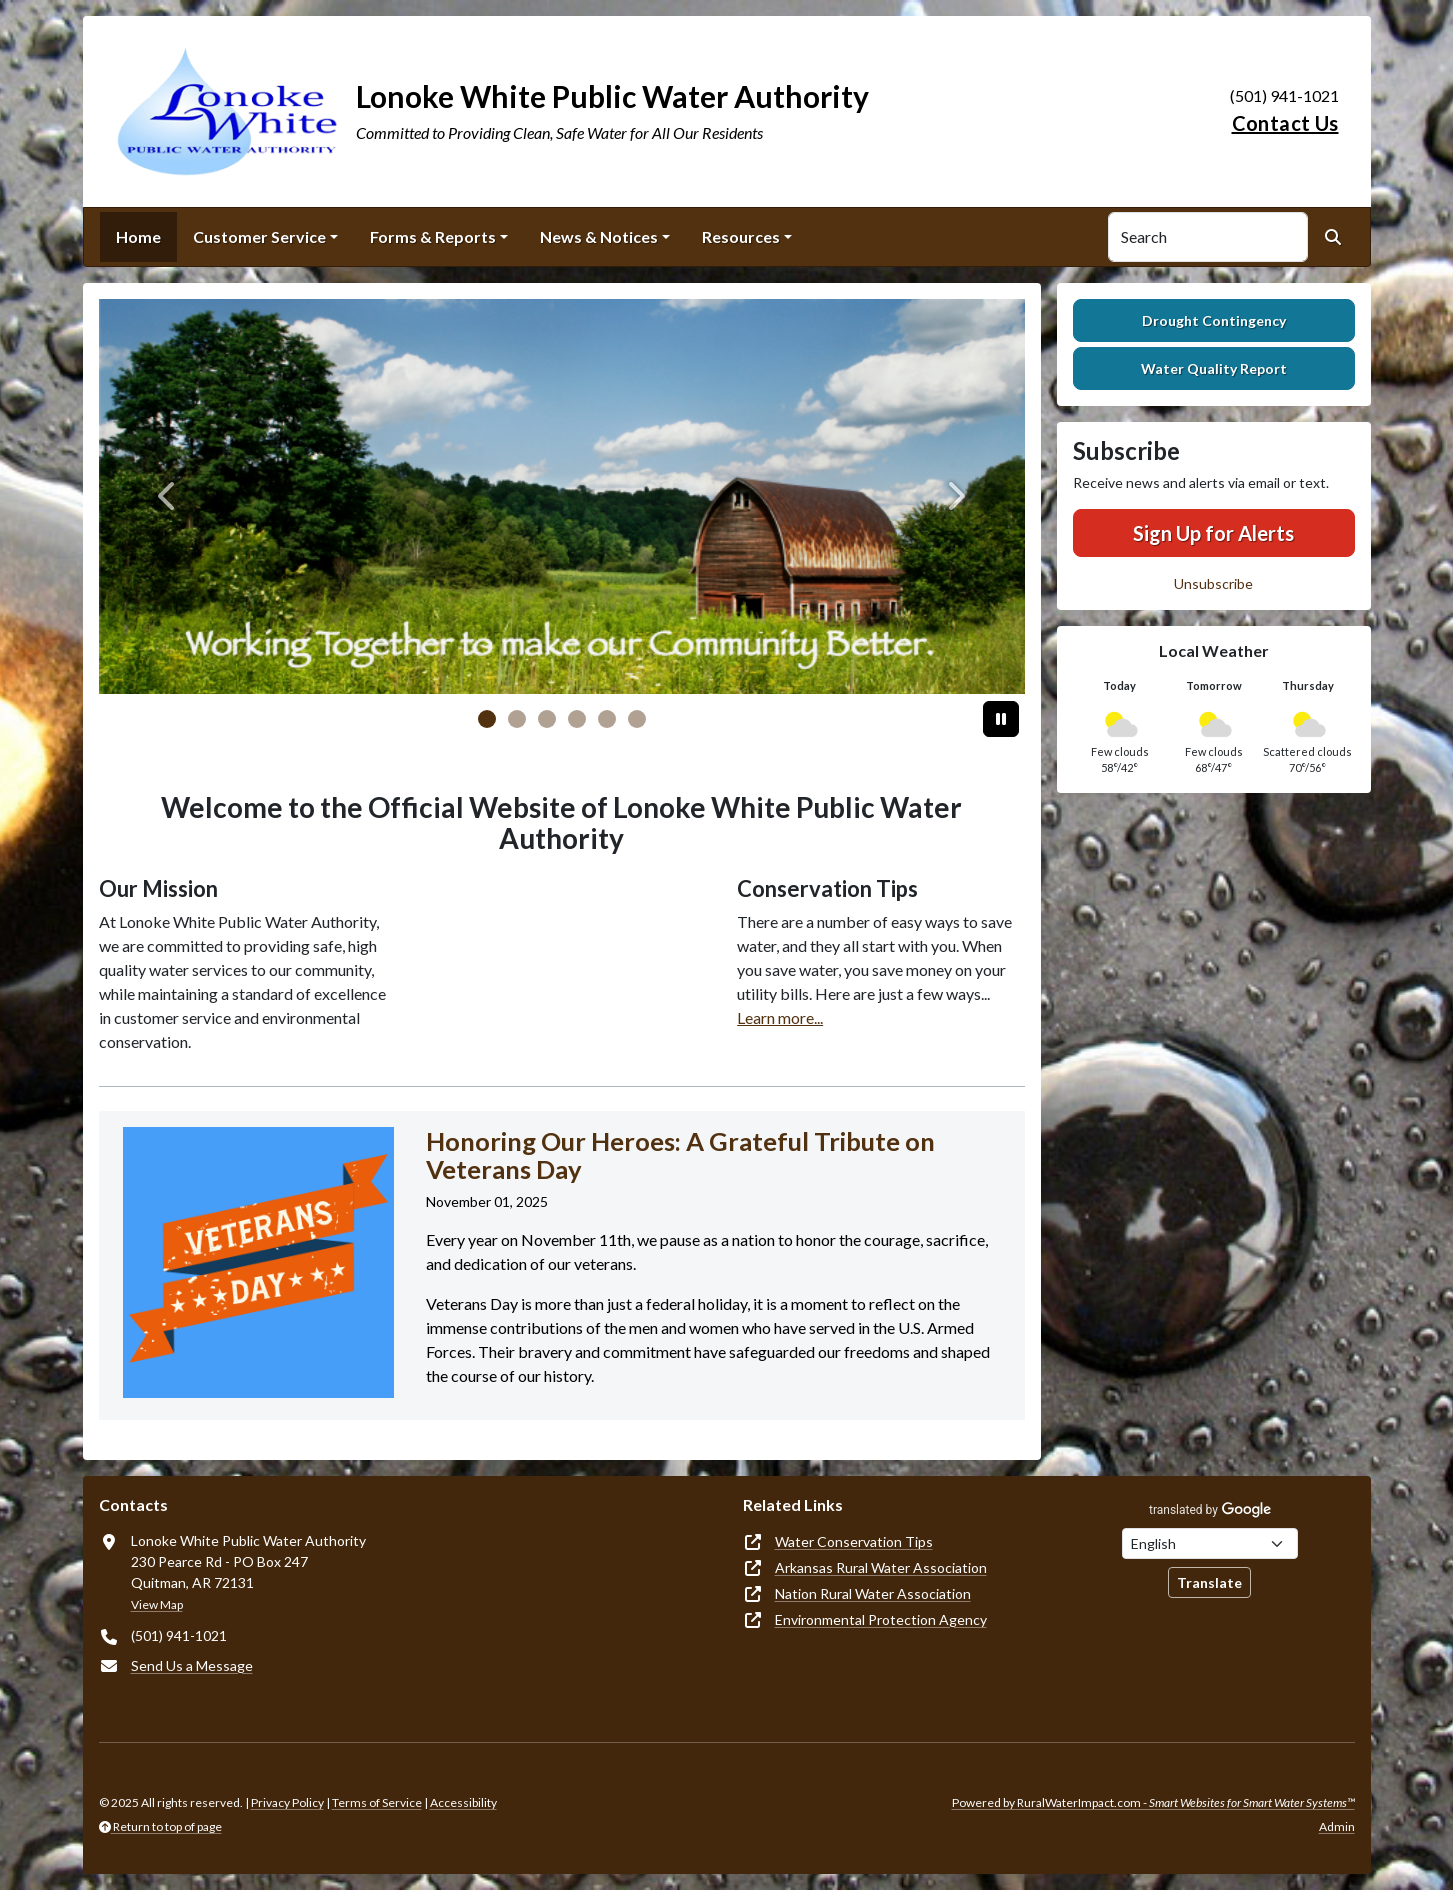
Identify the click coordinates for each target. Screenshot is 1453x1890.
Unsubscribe (1213, 583)
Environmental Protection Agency (881, 1619)
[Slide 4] (607, 719)
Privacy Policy (287, 1802)
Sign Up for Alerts (1213, 533)
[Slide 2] (547, 719)
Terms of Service (377, 1802)
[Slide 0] (487, 719)
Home (138, 236)
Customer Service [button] (259, 236)
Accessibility (463, 1802)
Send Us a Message (192, 1665)
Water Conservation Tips (854, 1541)
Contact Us (1285, 123)
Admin (1337, 1826)
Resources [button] (741, 236)
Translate (1209, 1582)
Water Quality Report (1214, 368)
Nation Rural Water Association (873, 1593)
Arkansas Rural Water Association (881, 1567)
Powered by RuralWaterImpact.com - (1153, 1802)
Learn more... (780, 1017)
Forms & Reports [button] (433, 236)
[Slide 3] (577, 719)
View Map (157, 1604)
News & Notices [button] (599, 236)
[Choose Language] (1210, 1543)
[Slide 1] (517, 719)
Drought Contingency (1214, 320)
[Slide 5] (637, 719)
